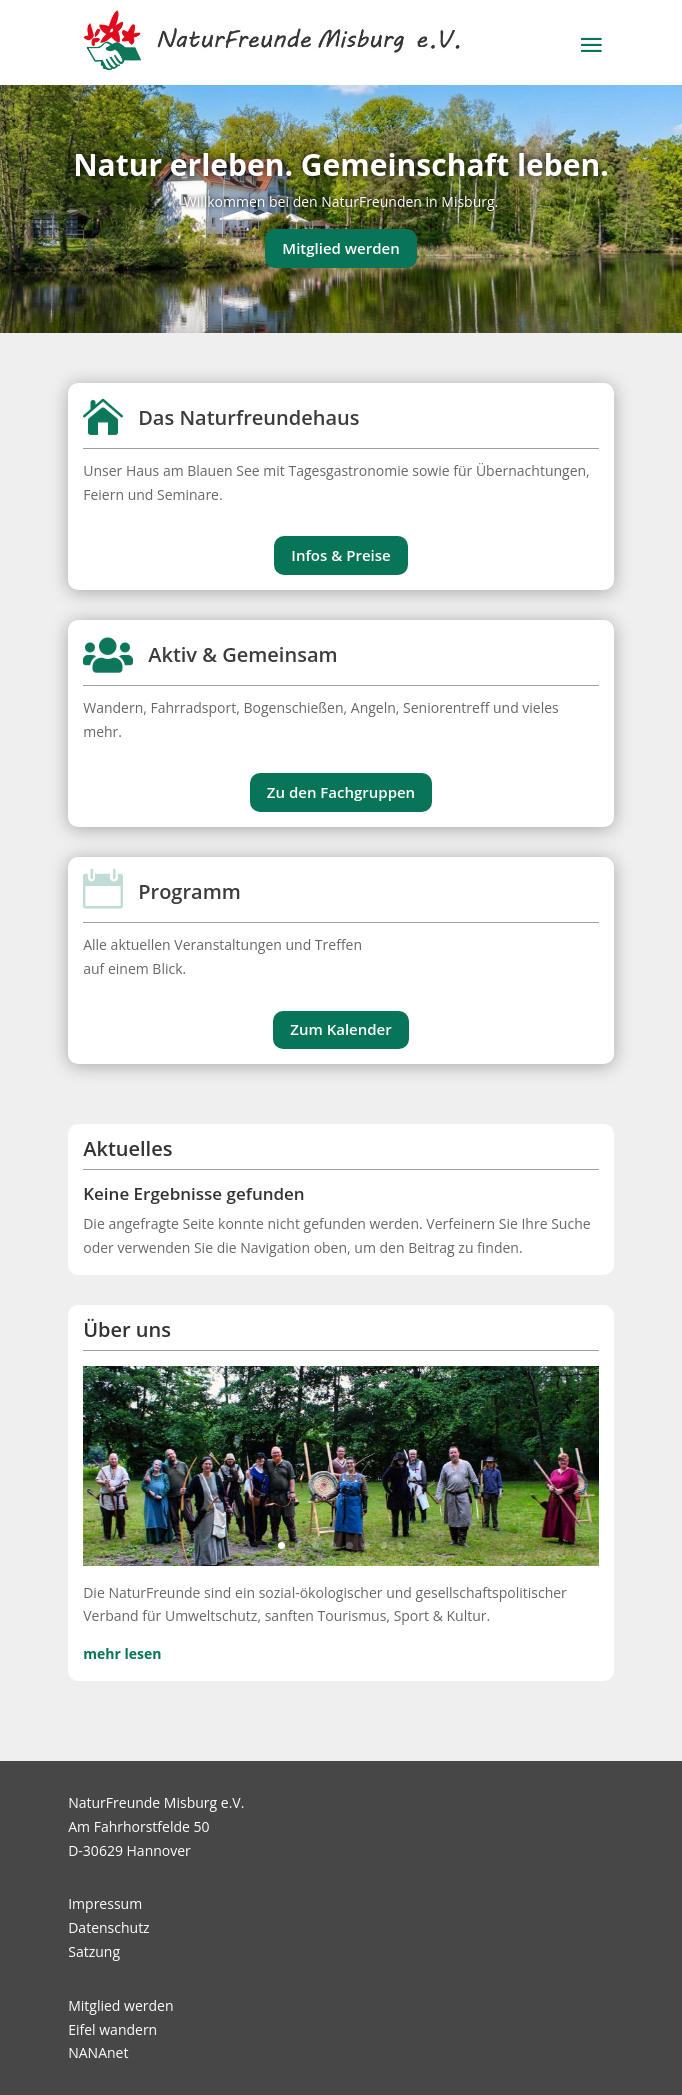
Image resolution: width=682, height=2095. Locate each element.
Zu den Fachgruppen (341, 792)
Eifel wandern (112, 2029)
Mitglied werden (340, 248)
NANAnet (98, 2052)
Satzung (94, 1951)
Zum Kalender (340, 1029)
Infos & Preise (340, 555)
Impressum (105, 1903)
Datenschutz (108, 1927)
